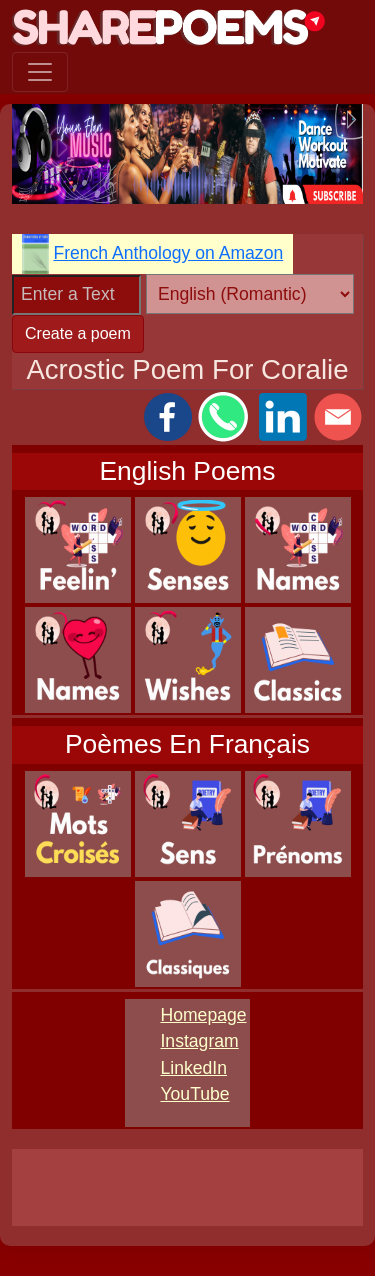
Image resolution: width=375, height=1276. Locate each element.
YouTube (194, 1094)
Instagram (199, 1041)
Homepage (203, 1015)
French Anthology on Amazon (168, 253)
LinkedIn (193, 1068)
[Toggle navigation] (40, 72)
